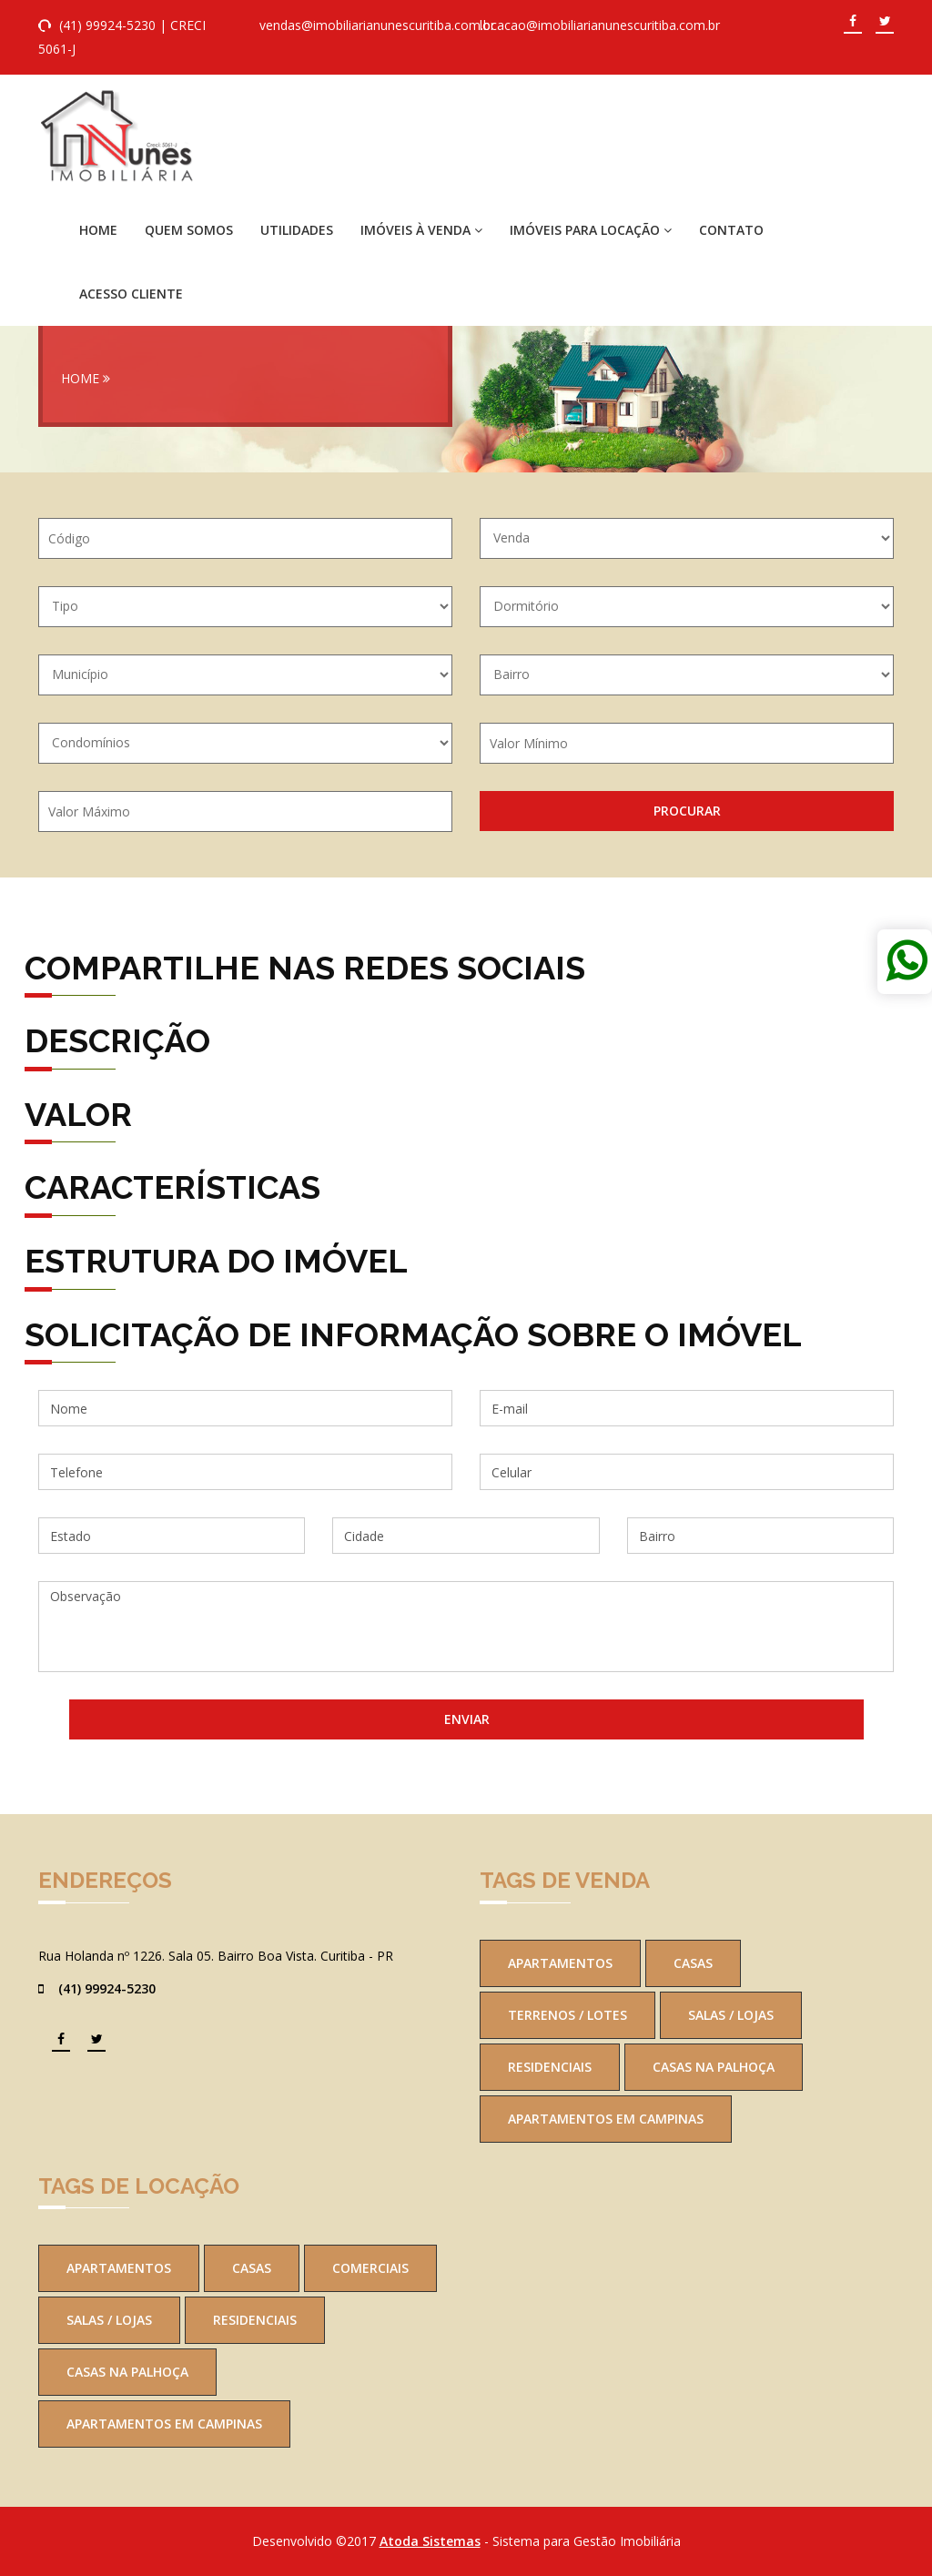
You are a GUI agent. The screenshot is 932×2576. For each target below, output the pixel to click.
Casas (693, 1963)
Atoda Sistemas (430, 2541)
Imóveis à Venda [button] (421, 229)
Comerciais (370, 2268)
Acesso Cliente (131, 293)
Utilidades (296, 229)
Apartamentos (560, 1963)
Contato (731, 229)
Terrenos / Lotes (567, 2014)
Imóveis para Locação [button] (591, 229)
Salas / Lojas (731, 2014)
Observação (466, 1626)
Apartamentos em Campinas (606, 2118)
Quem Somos (189, 229)
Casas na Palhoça (714, 2066)
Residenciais (550, 2066)
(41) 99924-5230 (107, 25)
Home (98, 229)
